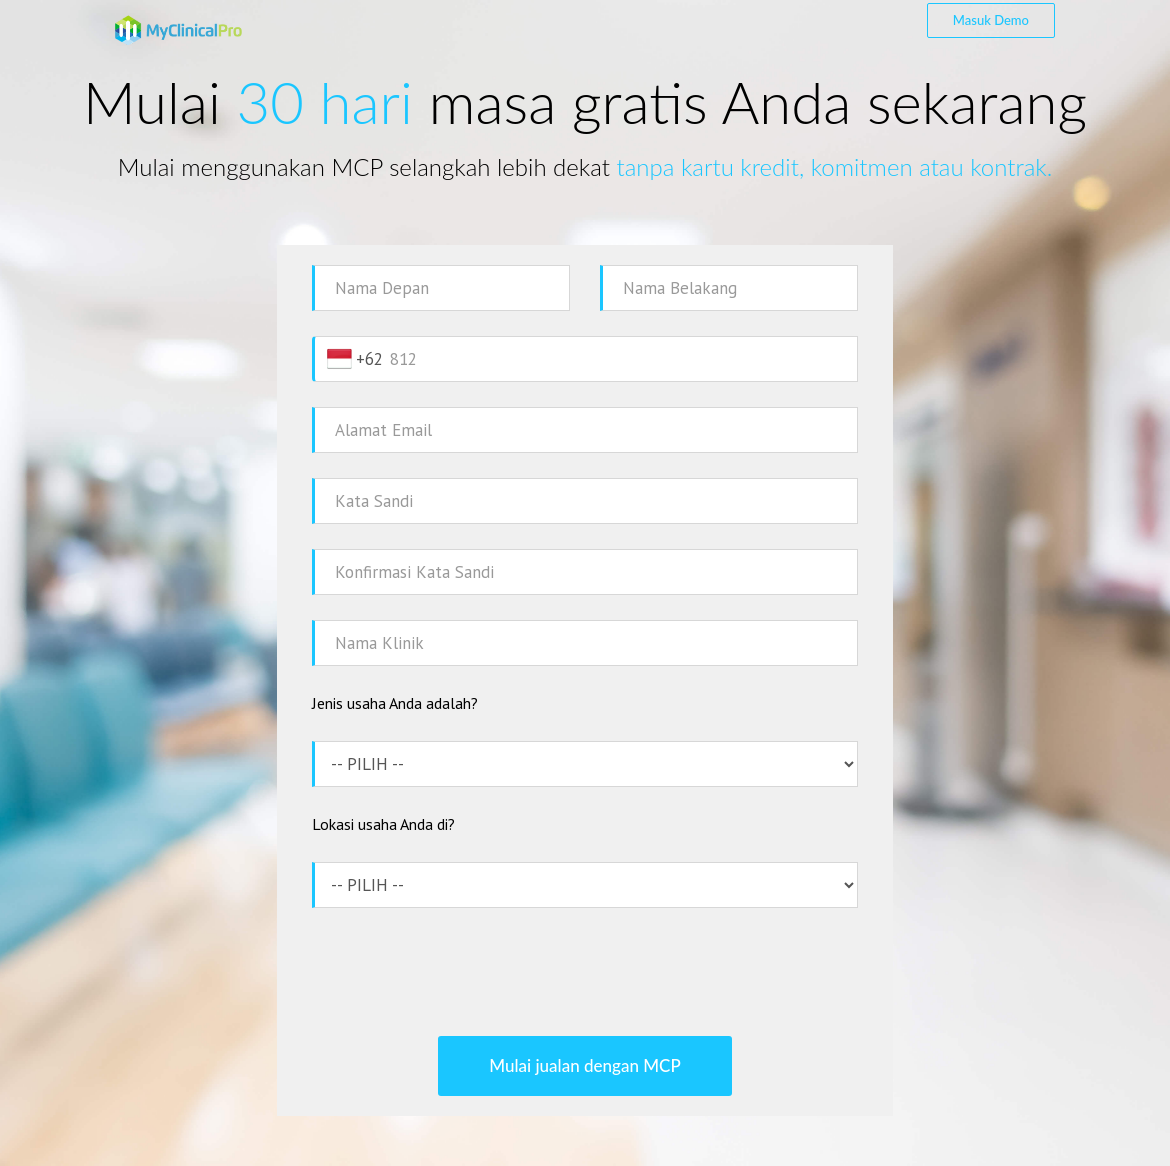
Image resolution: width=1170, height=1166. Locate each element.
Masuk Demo (991, 20)
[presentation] (585, 972)
